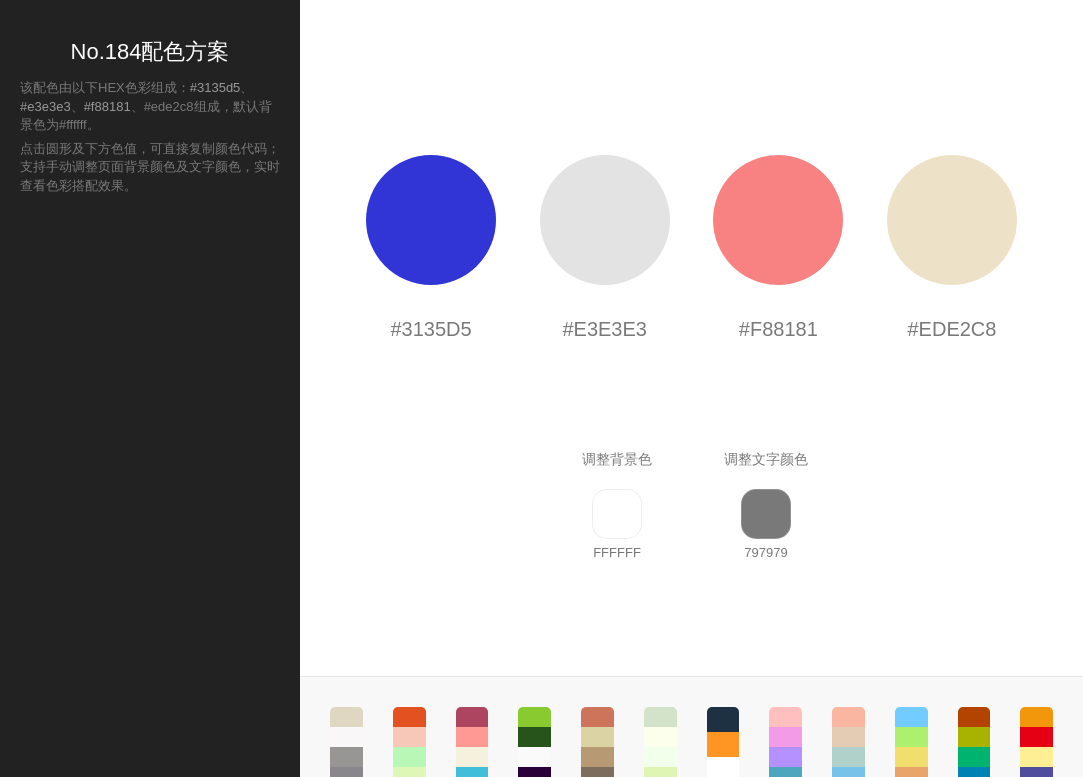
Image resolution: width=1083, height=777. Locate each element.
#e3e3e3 (45, 106)
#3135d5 (215, 87)
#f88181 (107, 106)
